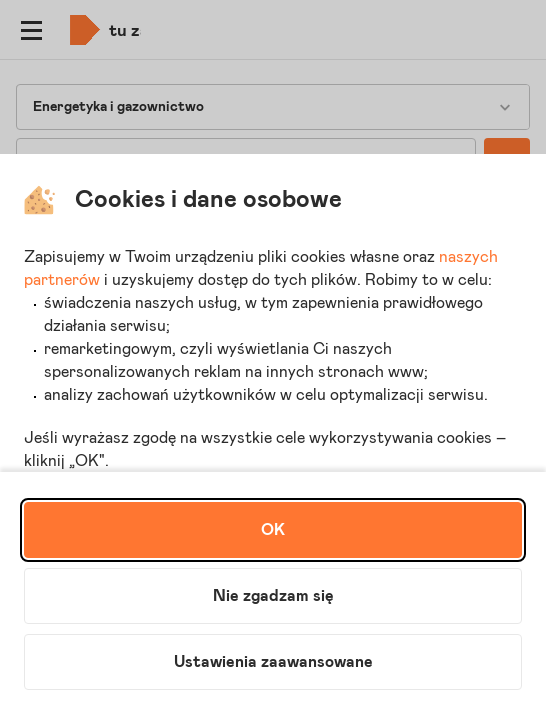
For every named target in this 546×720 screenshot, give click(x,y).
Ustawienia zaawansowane (273, 662)
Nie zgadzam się (273, 596)
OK (273, 530)
